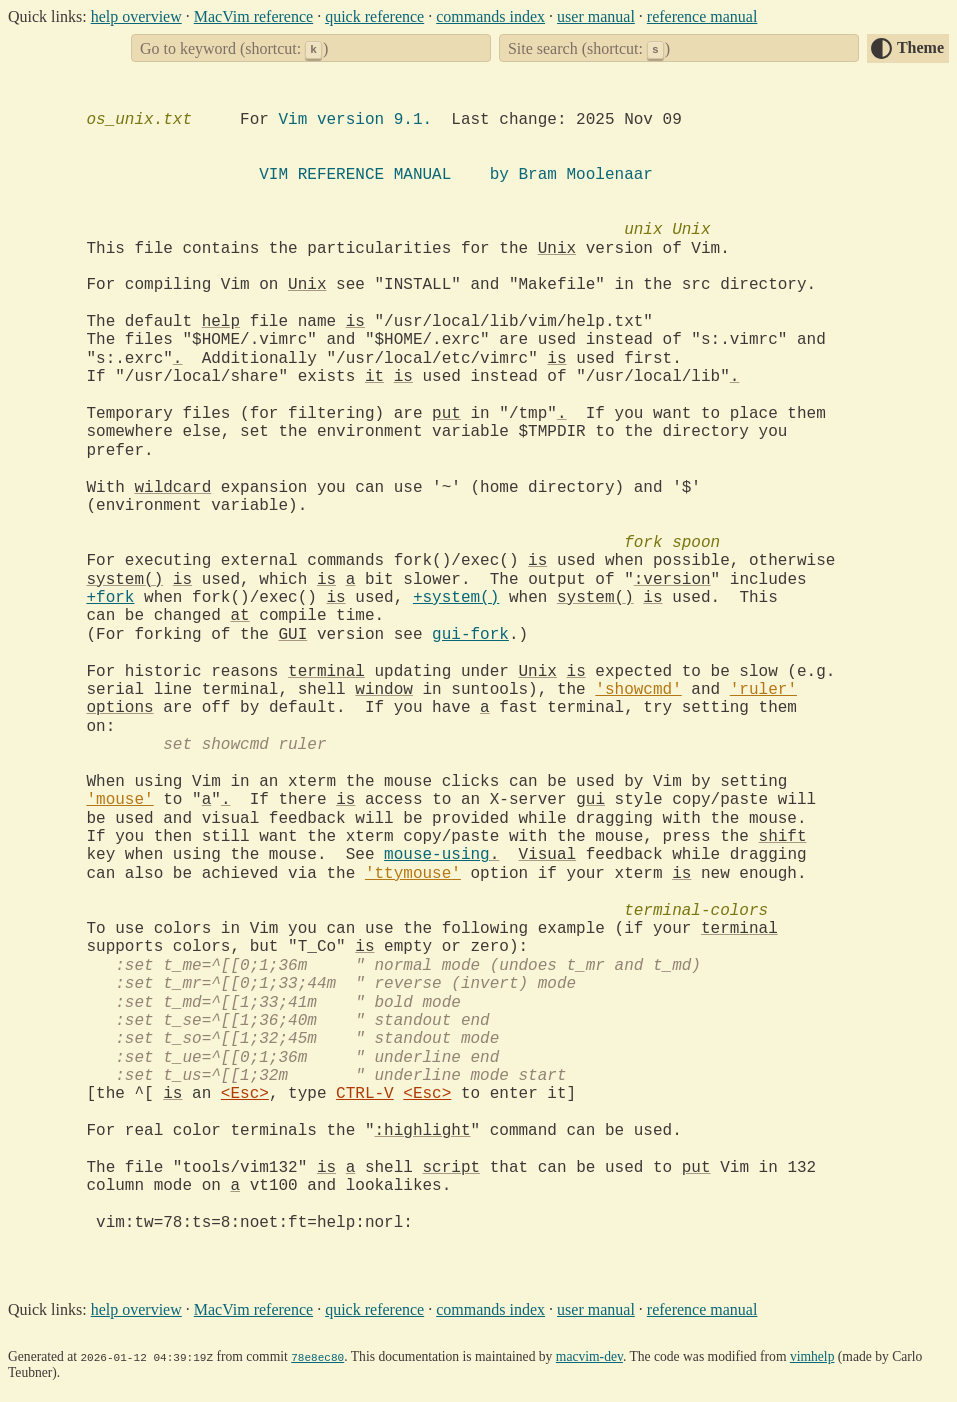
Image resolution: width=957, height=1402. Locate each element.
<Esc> (245, 1094)
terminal (326, 672)
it (374, 377)
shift (783, 837)
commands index (490, 16)
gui (590, 800)
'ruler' (763, 690)
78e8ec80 (317, 1356)
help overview (136, 16)
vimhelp (812, 1356)
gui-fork (470, 635)
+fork (111, 598)
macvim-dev (589, 1356)
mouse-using (437, 855)
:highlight (423, 1131)
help (221, 322)
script (452, 1168)
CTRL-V (365, 1094)
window (384, 690)
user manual (596, 16)
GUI (293, 635)
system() (125, 580)
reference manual (702, 16)
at (240, 616)
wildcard (173, 488)
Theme (920, 47)
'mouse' (120, 800)
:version (672, 580)
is (355, 322)
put (446, 414)
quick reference (374, 16)
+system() (456, 598)
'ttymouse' (413, 874)
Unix (557, 249)
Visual (548, 855)
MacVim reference (253, 16)
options (120, 708)
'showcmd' (638, 690)
